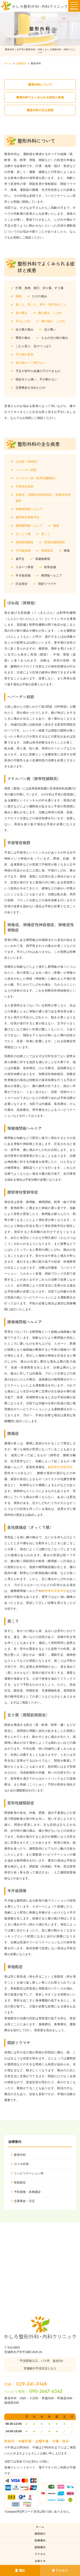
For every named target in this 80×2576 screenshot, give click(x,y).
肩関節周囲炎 (24, 542)
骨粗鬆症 (47, 550)
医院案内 (40, 2547)
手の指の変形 (24, 354)
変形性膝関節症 (54, 542)
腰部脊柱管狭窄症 (27, 517)
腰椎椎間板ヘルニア (29, 525)
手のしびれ (23, 321)
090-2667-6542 (35, 2391)
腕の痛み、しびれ (50, 313)
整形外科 (20, 2154)
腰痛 (19, 296)
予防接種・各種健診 (27, 2192)
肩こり (45, 534)
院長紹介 (40, 2533)
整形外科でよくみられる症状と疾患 (40, 97)
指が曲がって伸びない (30, 362)
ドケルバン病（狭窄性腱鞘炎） (36, 478)
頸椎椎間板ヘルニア (29, 509)
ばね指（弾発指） (27, 461)
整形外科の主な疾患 (40, 110)
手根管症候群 (24, 486)
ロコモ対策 (21, 2164)
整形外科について (40, 84)
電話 (20, 2570)
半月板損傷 (23, 550)
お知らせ (40, 2561)
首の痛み (22, 313)
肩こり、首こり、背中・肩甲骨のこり (41, 304)
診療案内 (40, 2540)
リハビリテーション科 (29, 2173)
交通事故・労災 (24, 2201)
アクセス (60, 2570)
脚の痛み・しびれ (53, 321)
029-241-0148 (27, 2383)
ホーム (40, 2527)
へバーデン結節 (26, 470)
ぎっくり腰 (23, 534)
